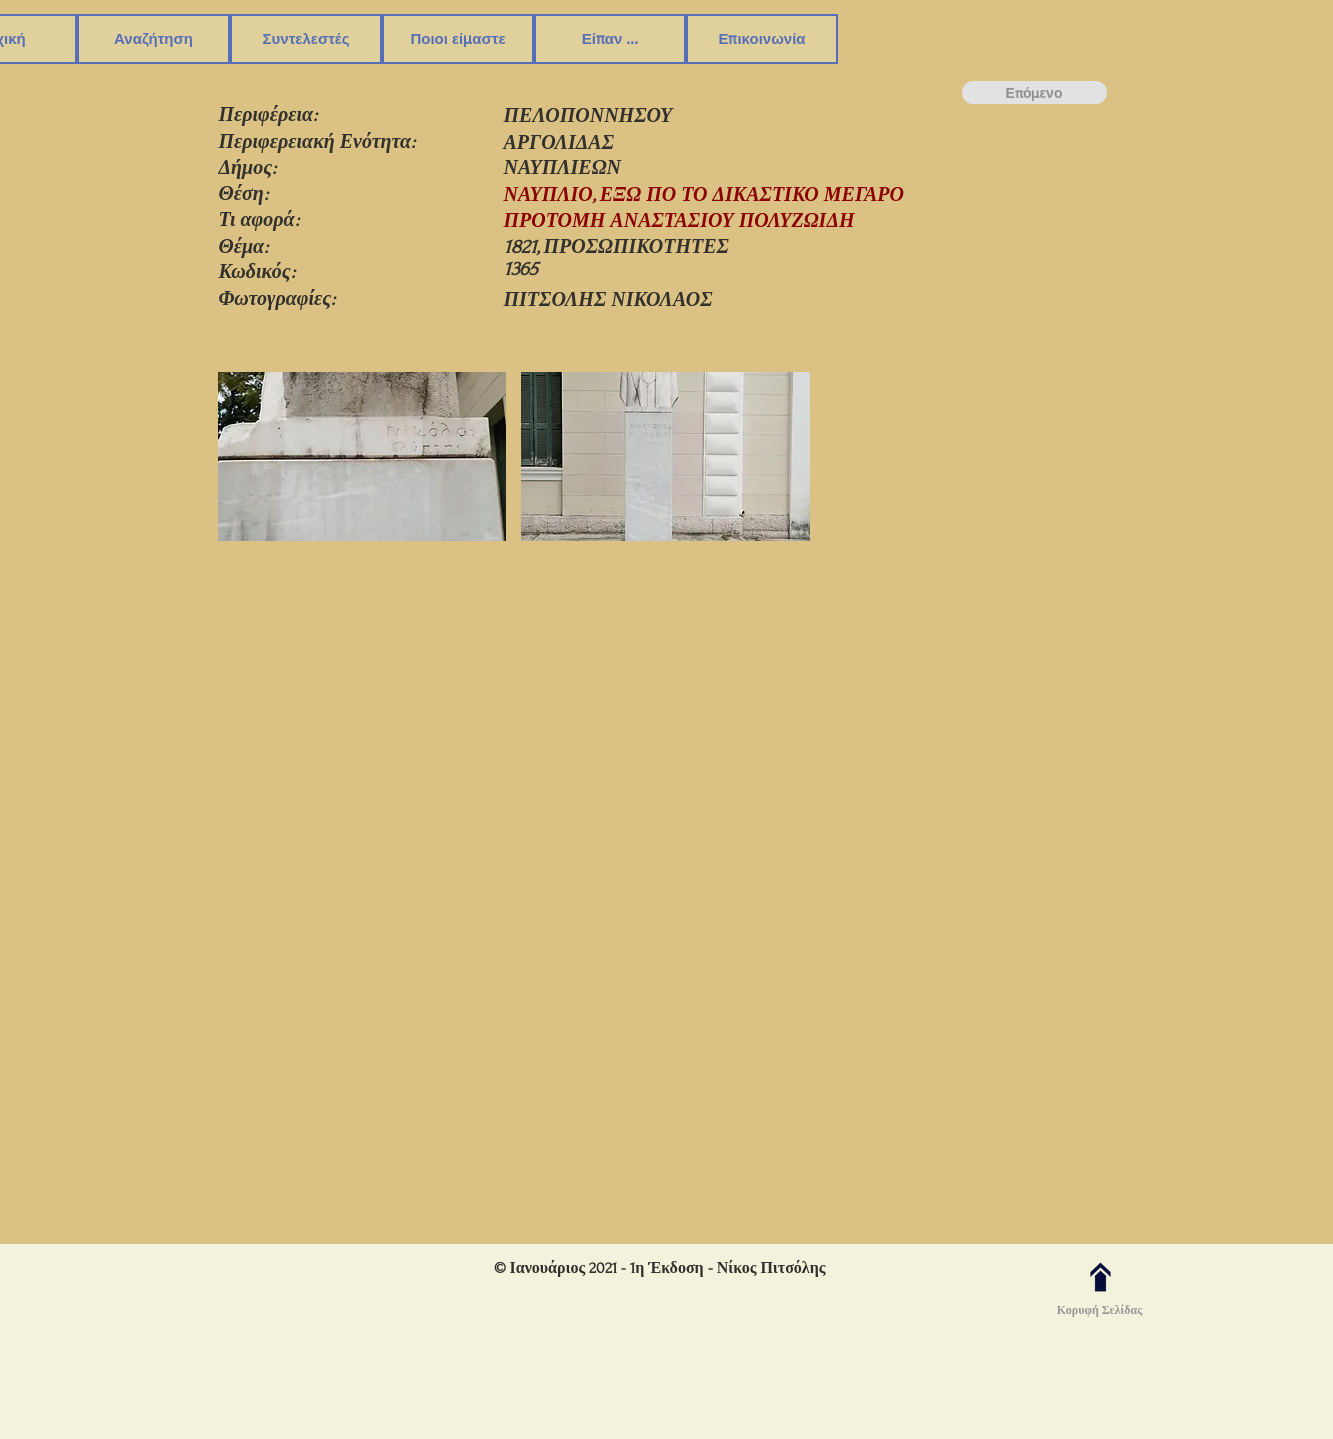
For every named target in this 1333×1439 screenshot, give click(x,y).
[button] (153, 39)
